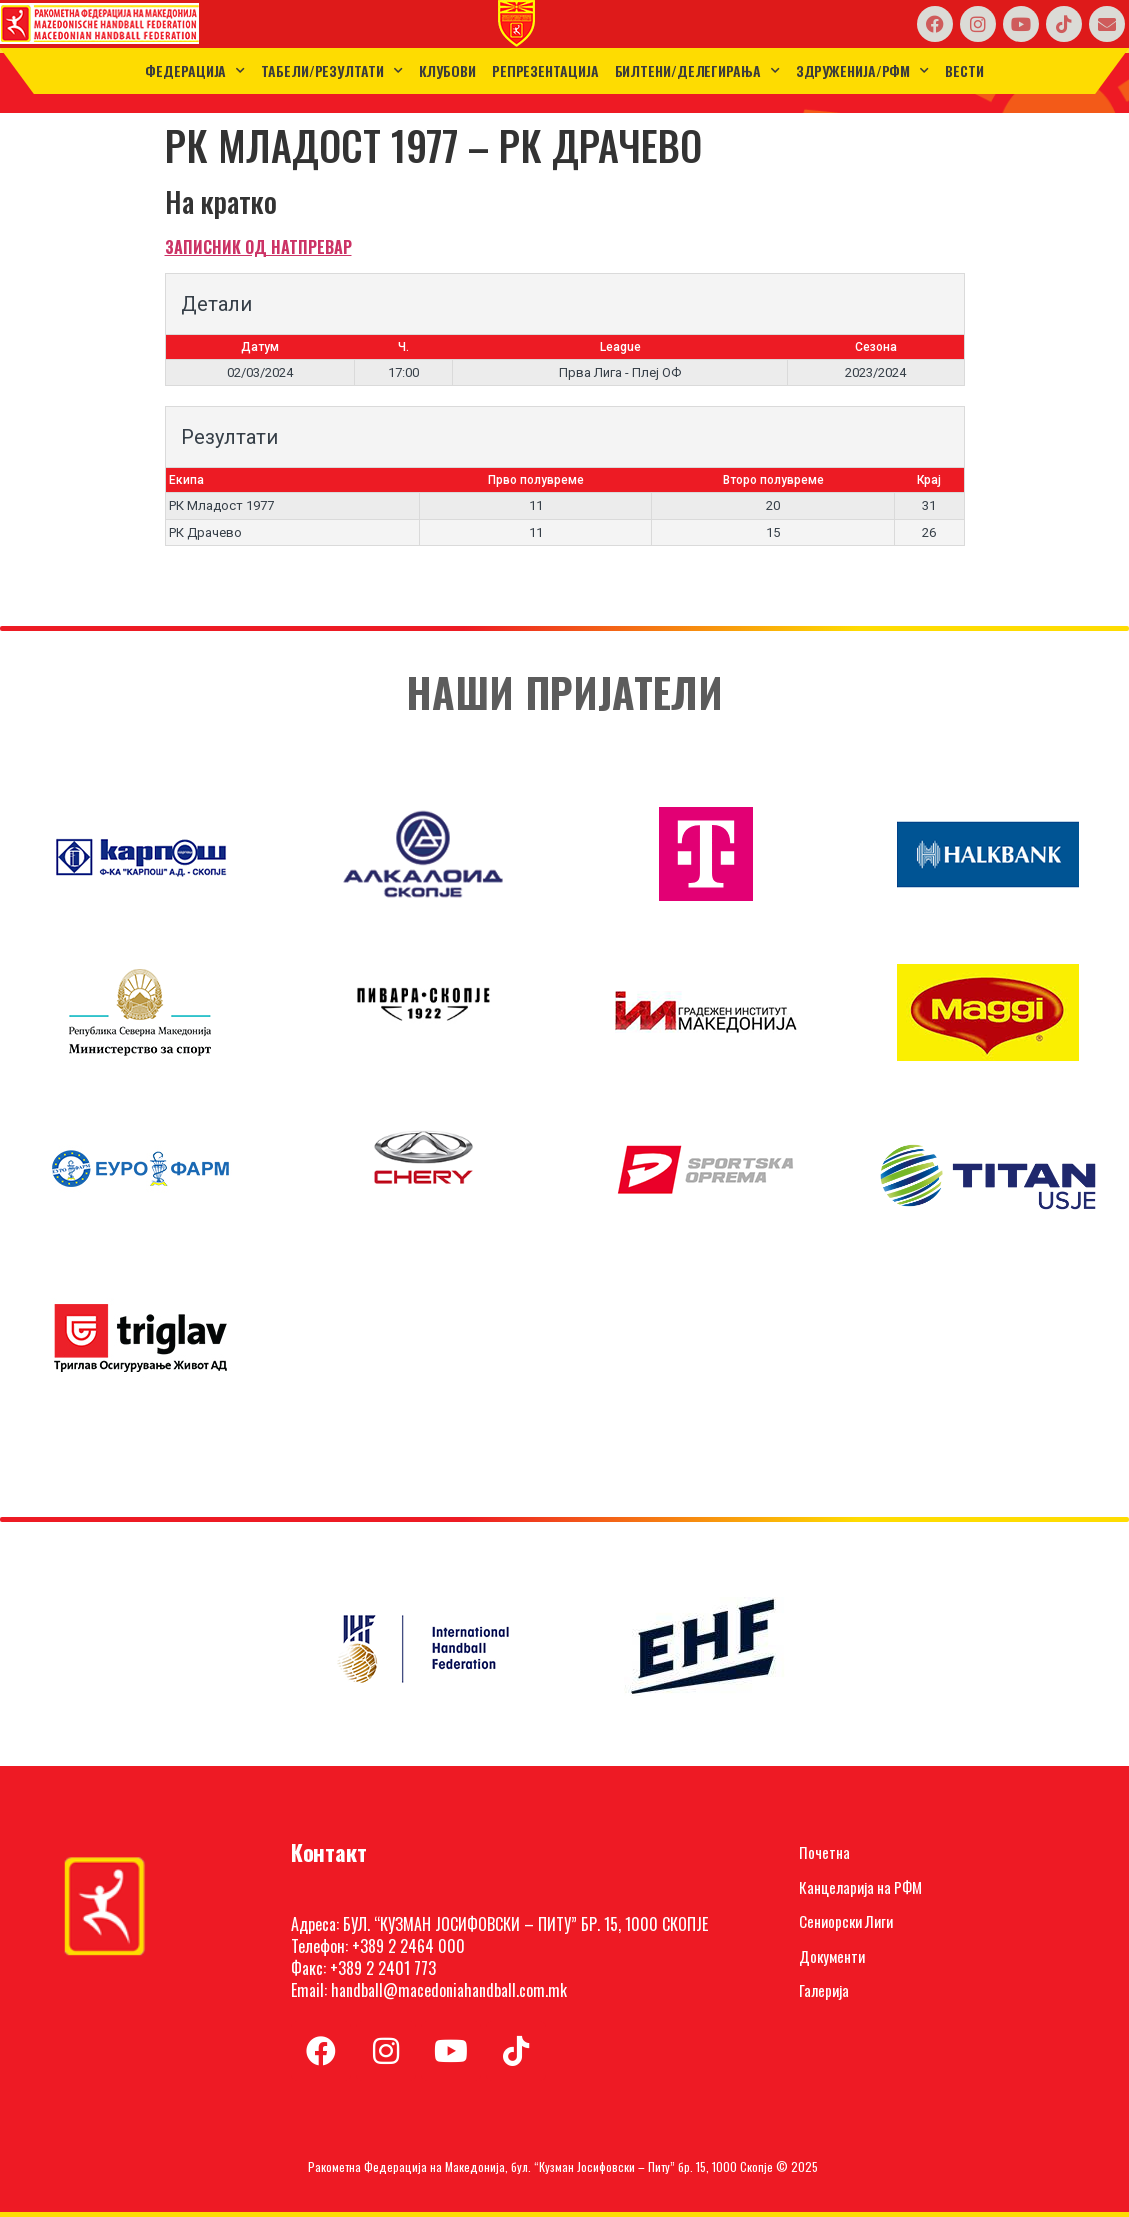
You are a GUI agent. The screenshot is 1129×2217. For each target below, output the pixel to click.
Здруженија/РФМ (863, 71)
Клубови (447, 70)
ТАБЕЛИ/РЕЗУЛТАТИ (331, 71)
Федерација (195, 71)
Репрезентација (545, 70)
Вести (964, 70)
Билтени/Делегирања (697, 71)
